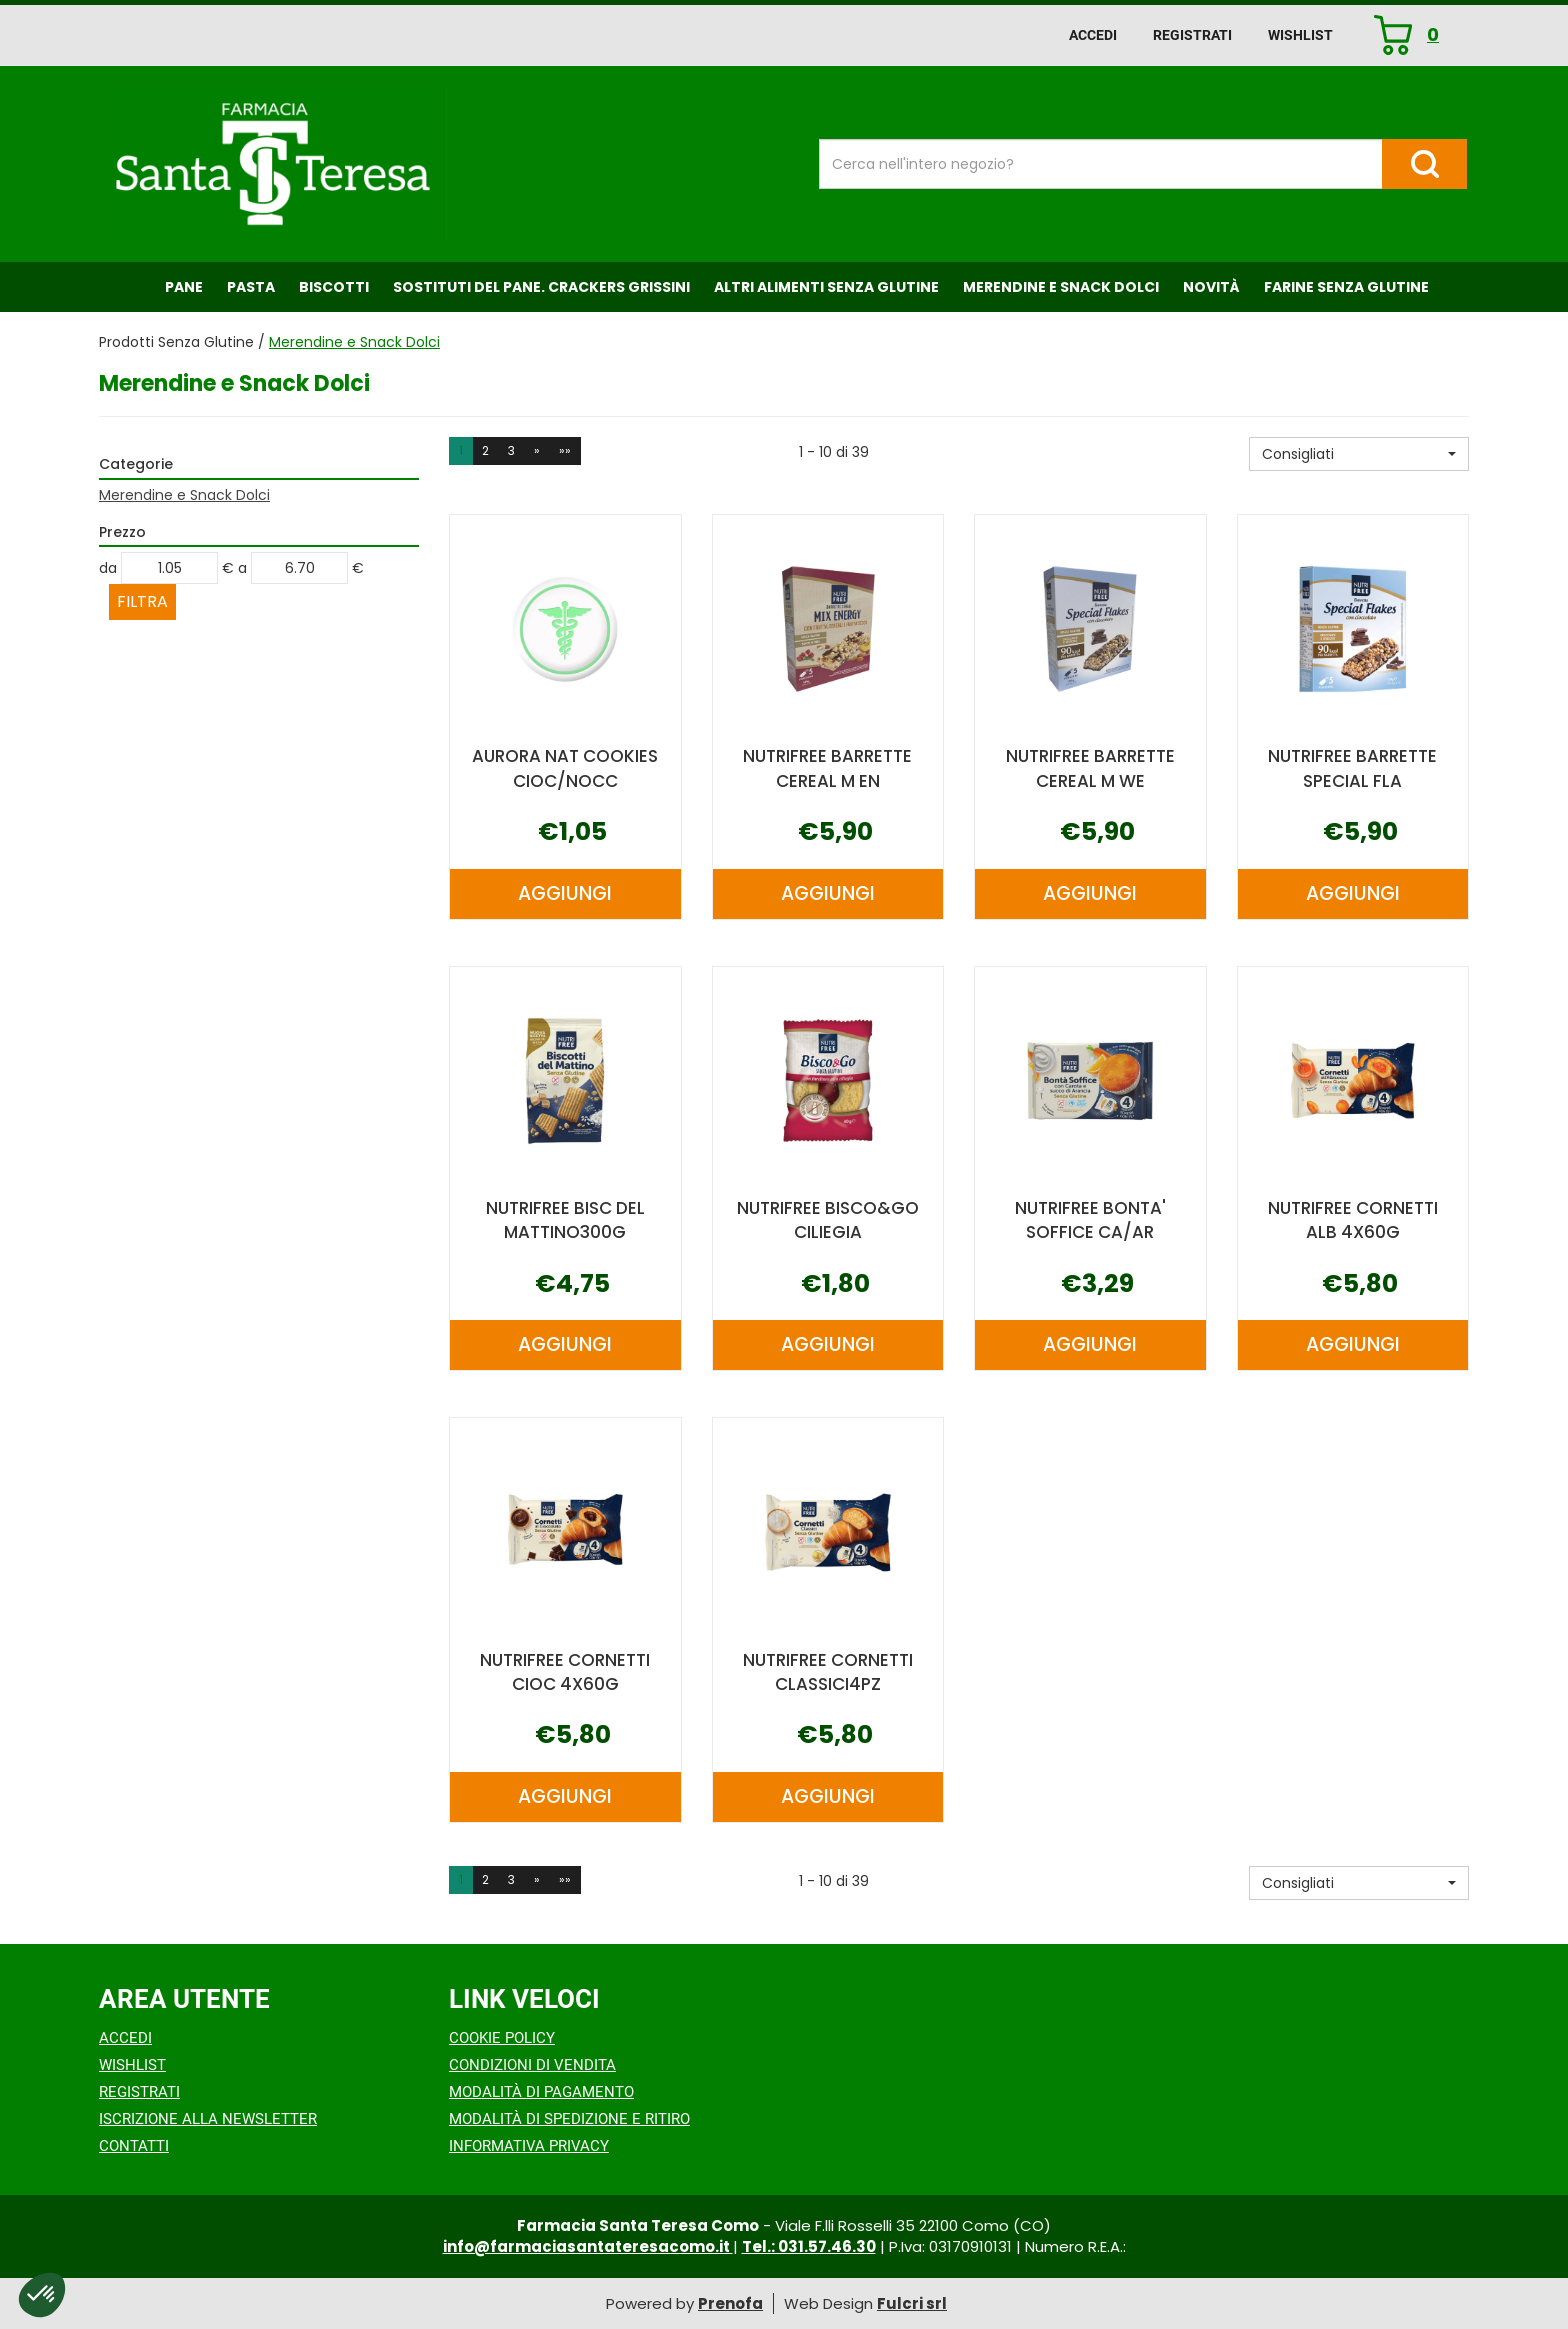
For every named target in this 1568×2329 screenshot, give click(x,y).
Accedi (1093, 35)
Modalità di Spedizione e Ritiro (569, 2119)
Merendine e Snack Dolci (1061, 287)
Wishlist (1300, 35)
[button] (1359, 454)
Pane (184, 287)
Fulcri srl (912, 2303)
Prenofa (730, 2303)
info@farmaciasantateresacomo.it (588, 2246)
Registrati (1192, 35)
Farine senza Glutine (1346, 287)
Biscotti (334, 287)
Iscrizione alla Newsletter (208, 2119)
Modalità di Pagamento (541, 2092)
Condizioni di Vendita (532, 2065)
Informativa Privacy (529, 2146)
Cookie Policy (502, 2038)
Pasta (251, 287)
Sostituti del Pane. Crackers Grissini (541, 287)
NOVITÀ (1211, 287)
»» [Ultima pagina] (565, 450)
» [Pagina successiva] (537, 450)
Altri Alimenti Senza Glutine (826, 287)
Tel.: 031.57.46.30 (809, 2246)
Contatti (134, 2146)
